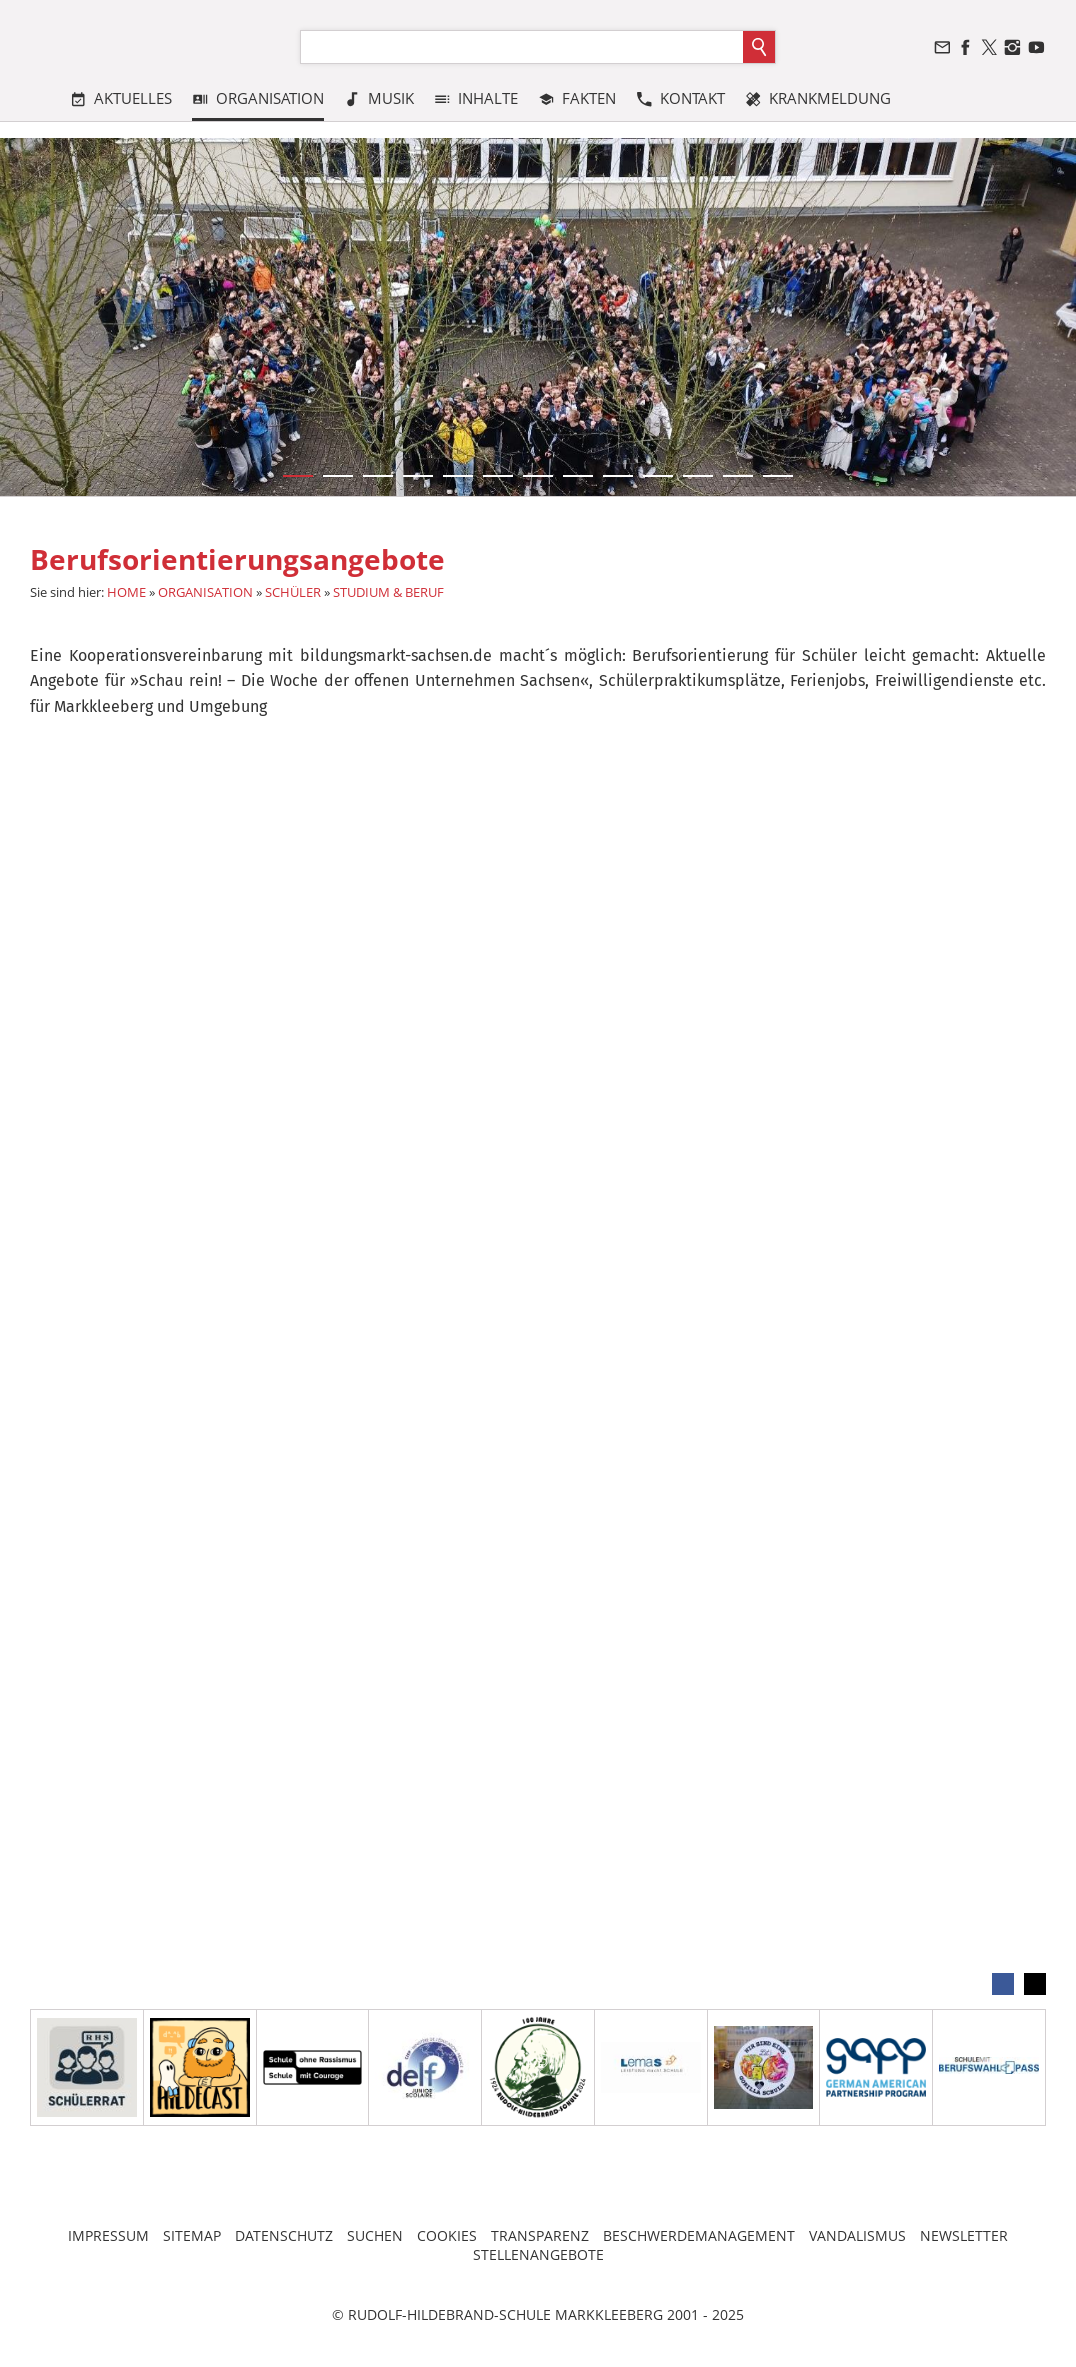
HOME (126, 592)
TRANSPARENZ (540, 2235)
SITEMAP (192, 2235)
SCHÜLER (293, 592)
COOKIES (447, 2235)
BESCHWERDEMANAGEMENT (699, 2235)
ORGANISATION (205, 592)
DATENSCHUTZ (284, 2235)
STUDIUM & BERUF (388, 592)
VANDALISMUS (857, 2235)
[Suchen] (522, 47)
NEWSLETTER (964, 2235)
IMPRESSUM (108, 2235)
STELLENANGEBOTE (538, 2254)
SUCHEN (375, 2235)
